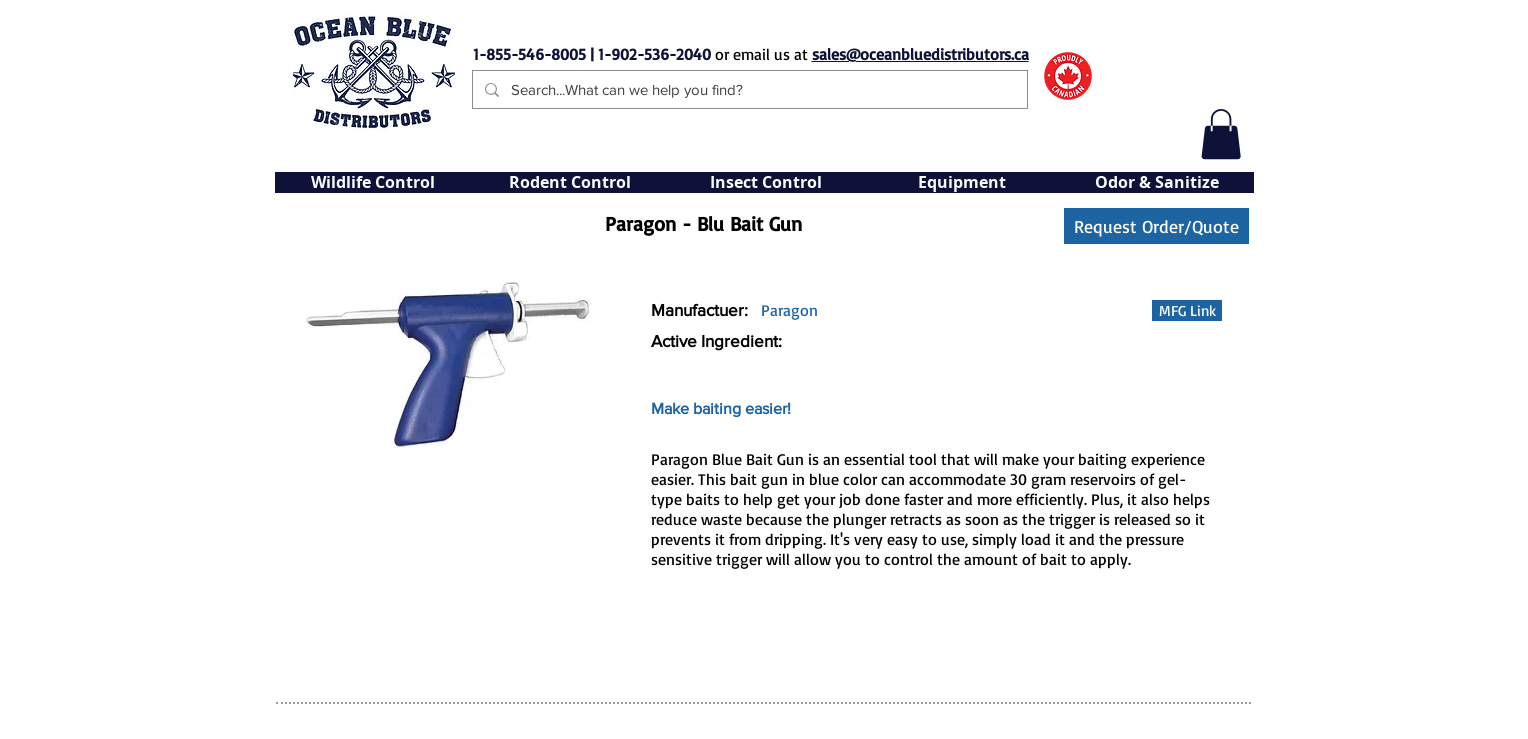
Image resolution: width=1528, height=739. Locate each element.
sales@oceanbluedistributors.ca (920, 54)
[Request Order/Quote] (1156, 226)
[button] (1221, 134)
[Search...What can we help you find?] (748, 89)
